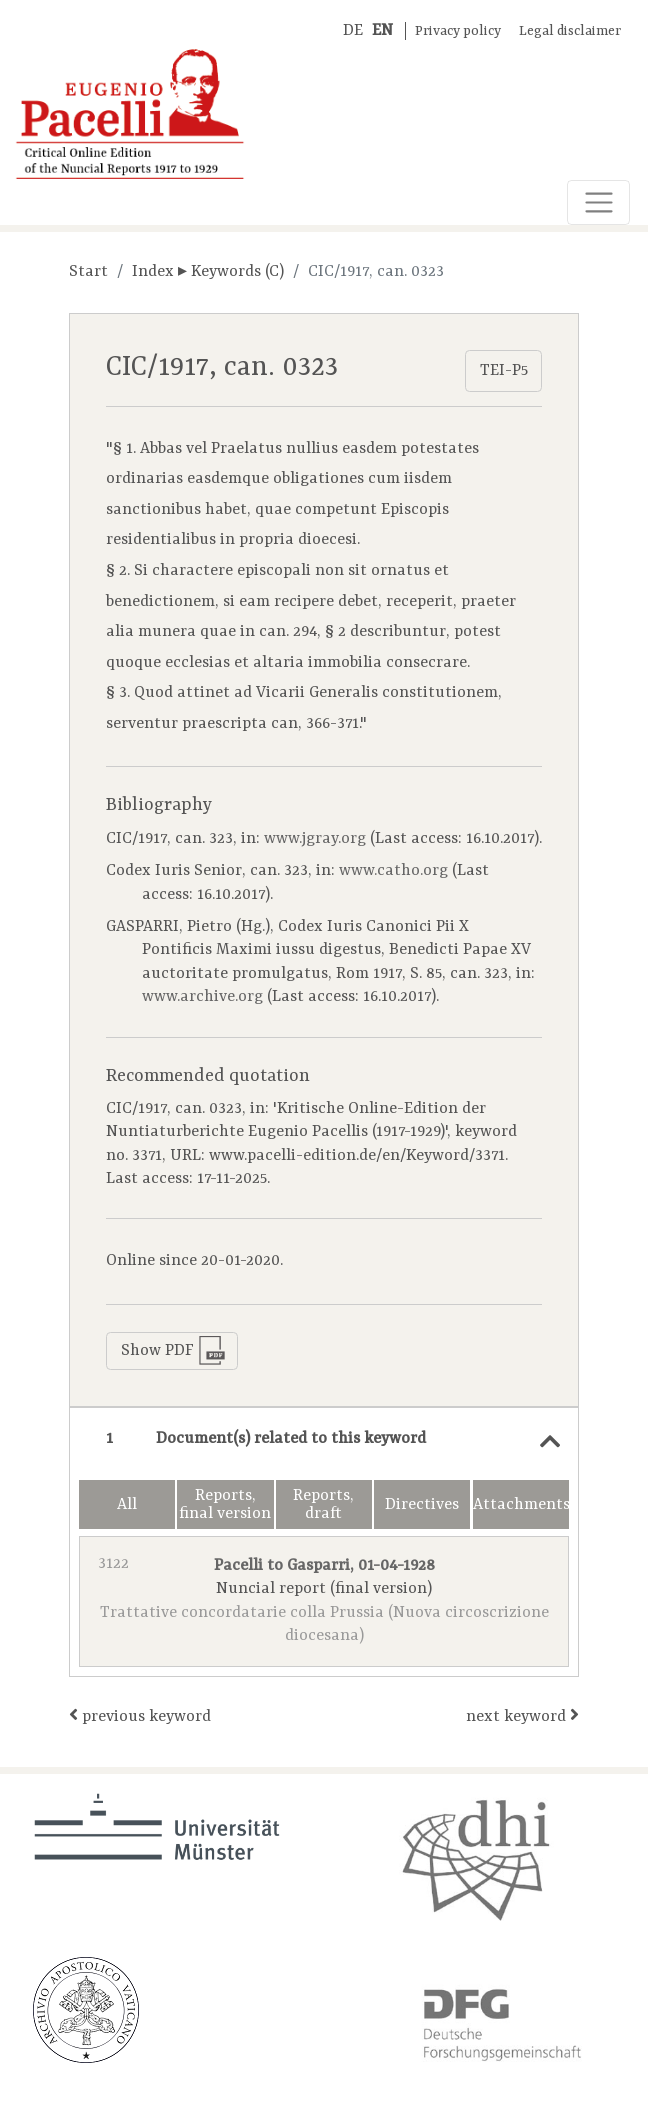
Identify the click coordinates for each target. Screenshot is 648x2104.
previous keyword (140, 1715)
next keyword (522, 1715)
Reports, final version (225, 1505)
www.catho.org (393, 871)
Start (88, 272)
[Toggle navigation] (598, 202)
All (127, 1505)
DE (353, 31)
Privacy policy (458, 31)
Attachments (521, 1505)
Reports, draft (323, 1505)
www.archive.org (202, 997)
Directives (422, 1505)
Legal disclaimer (570, 31)
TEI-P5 (504, 371)
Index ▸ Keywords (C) (208, 272)
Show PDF (173, 1350)
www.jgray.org (315, 839)
